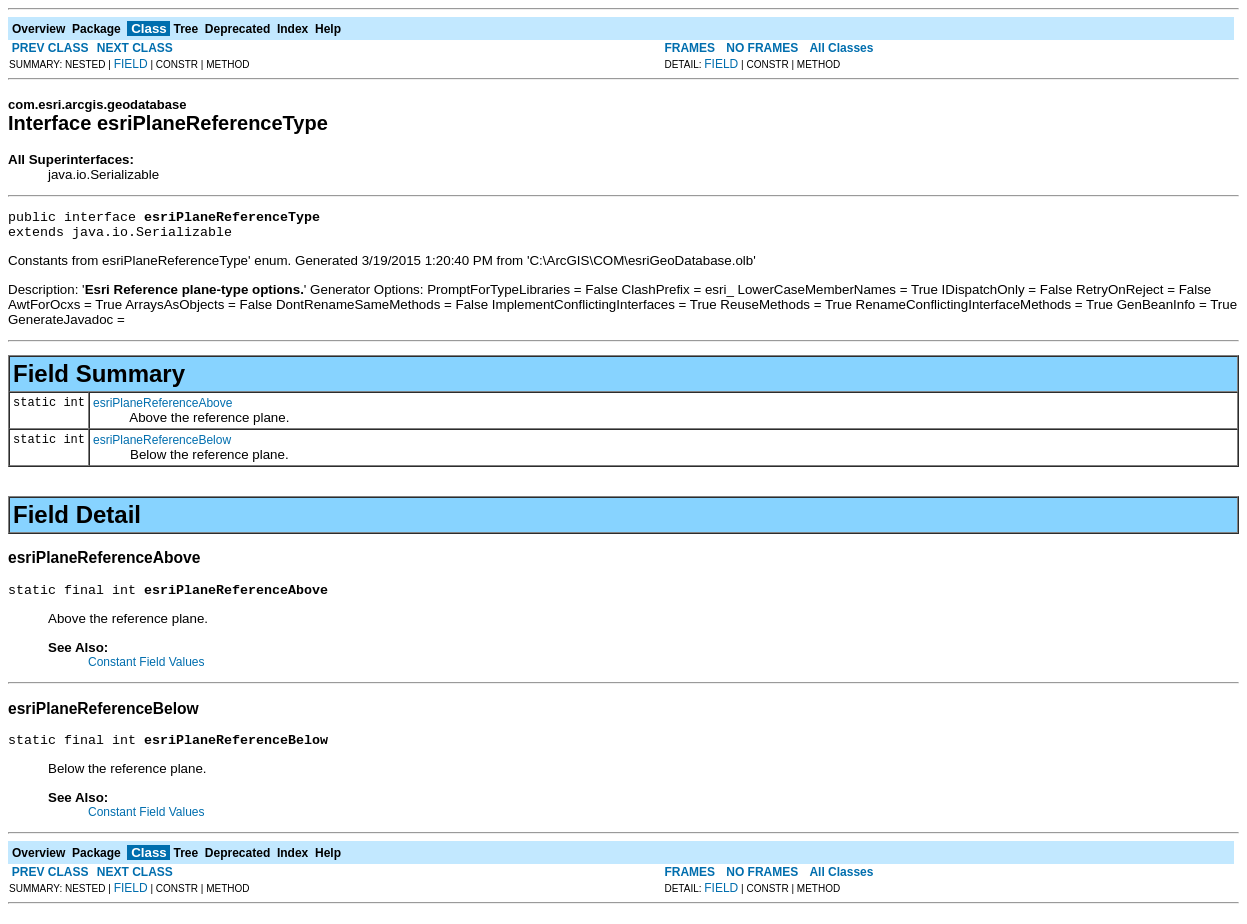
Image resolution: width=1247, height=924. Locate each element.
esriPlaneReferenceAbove (162, 409)
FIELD (131, 64)
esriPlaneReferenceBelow (162, 446)
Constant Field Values (146, 671)
